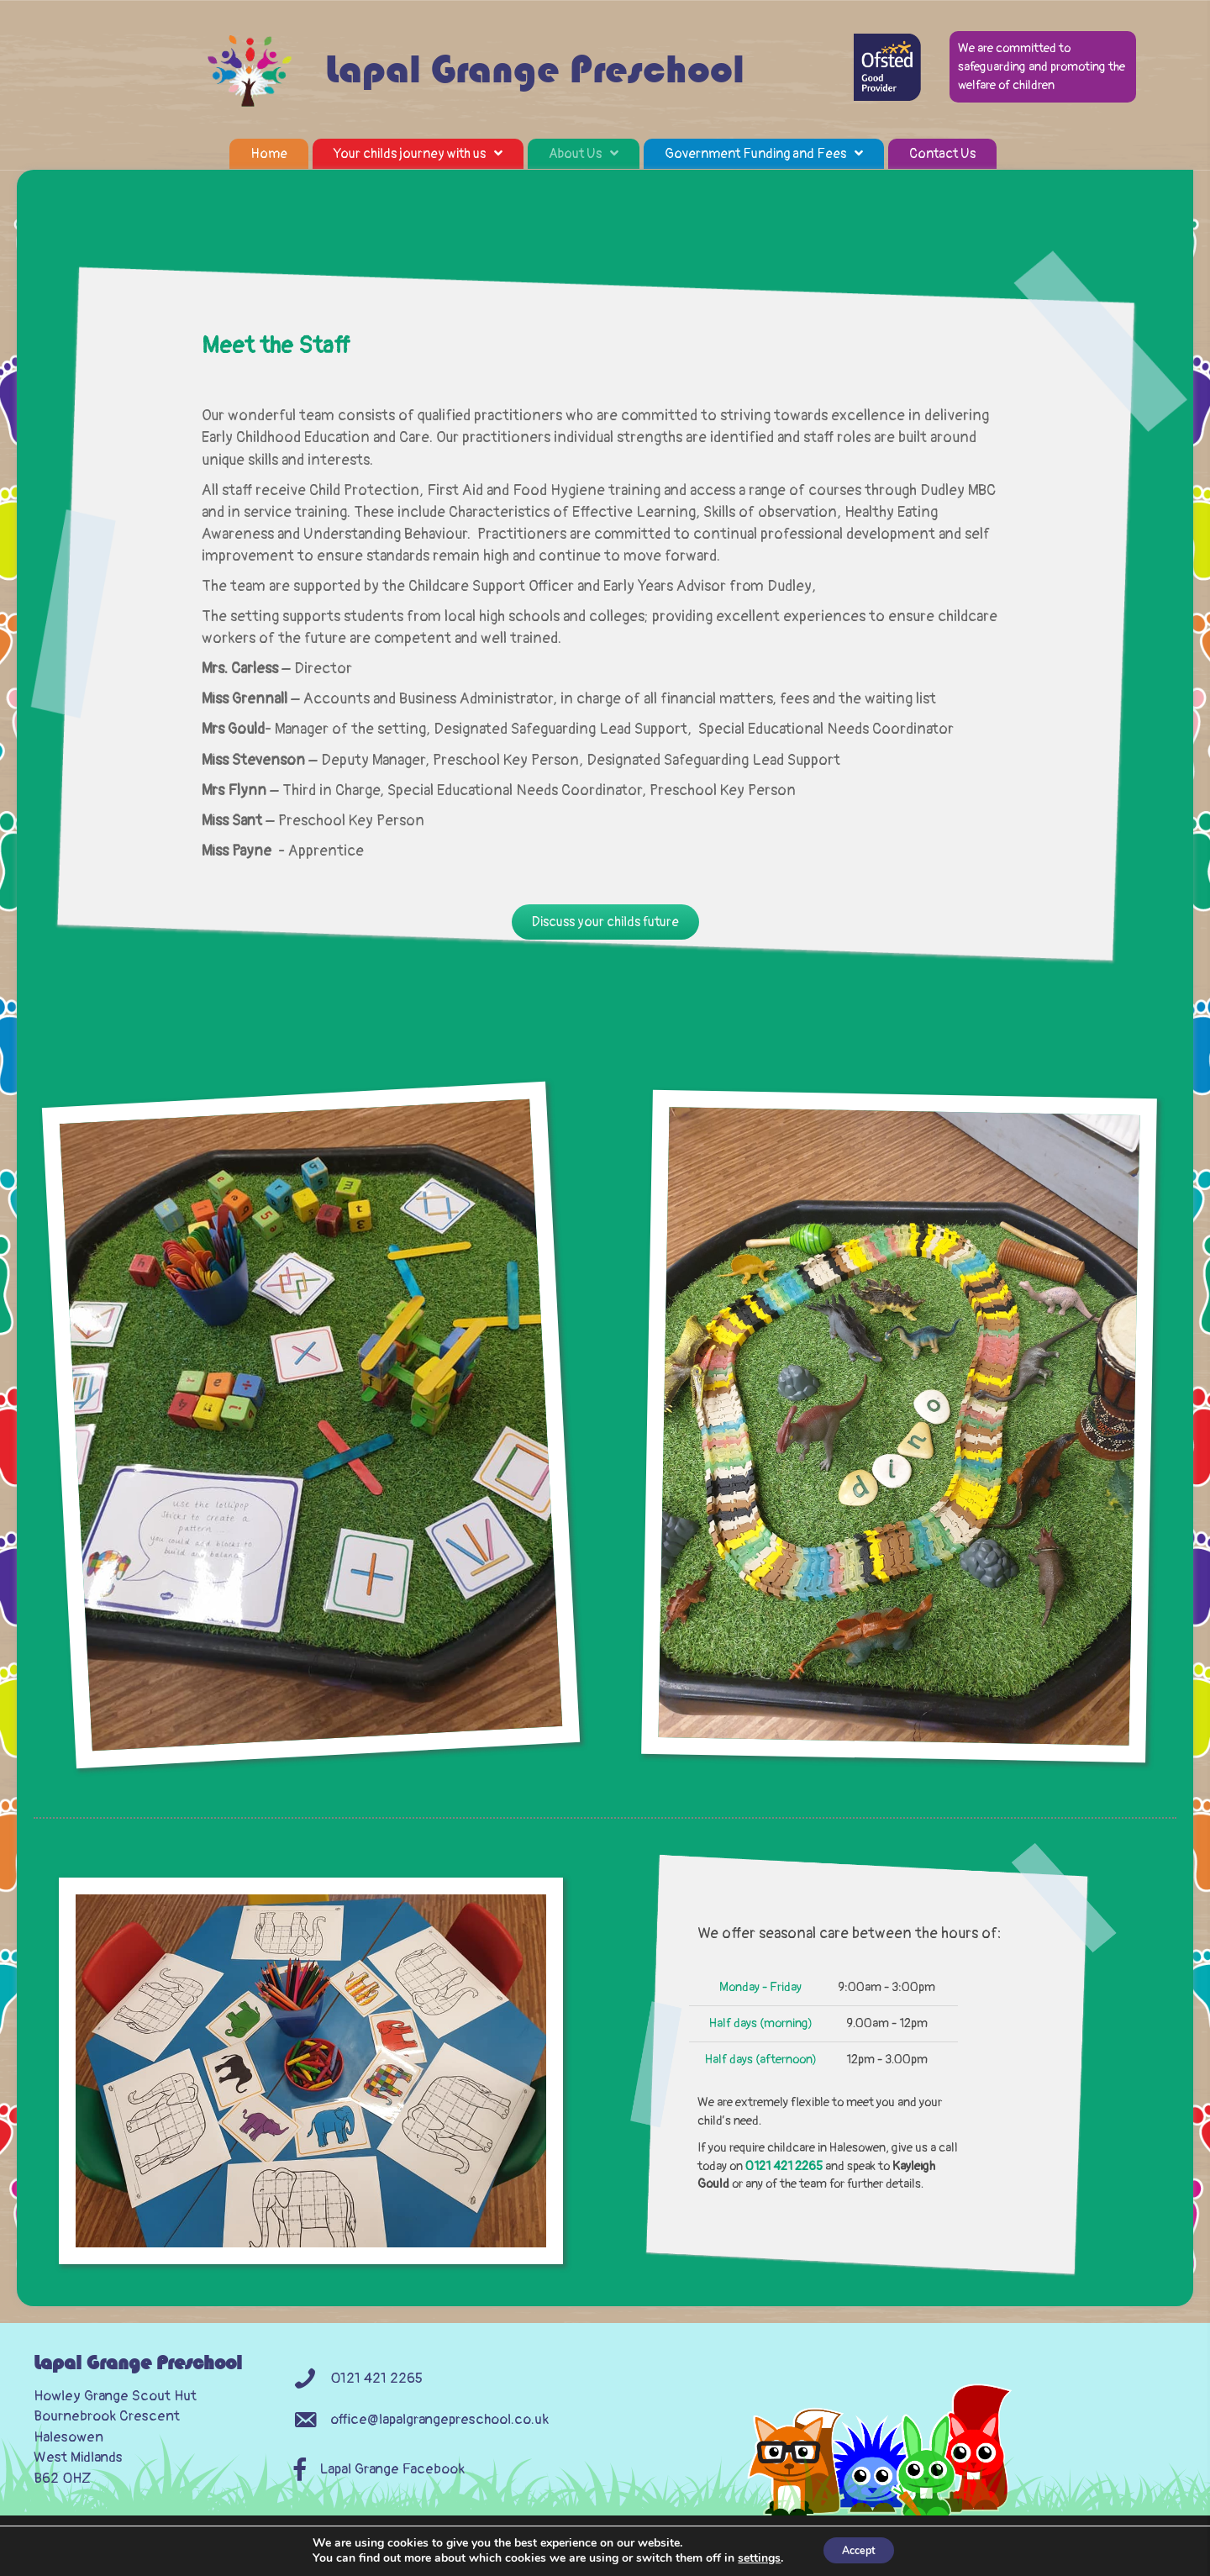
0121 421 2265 (784, 2189)
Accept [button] (858, 2550)
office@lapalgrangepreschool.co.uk (439, 2442)
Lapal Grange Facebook (392, 2492)
